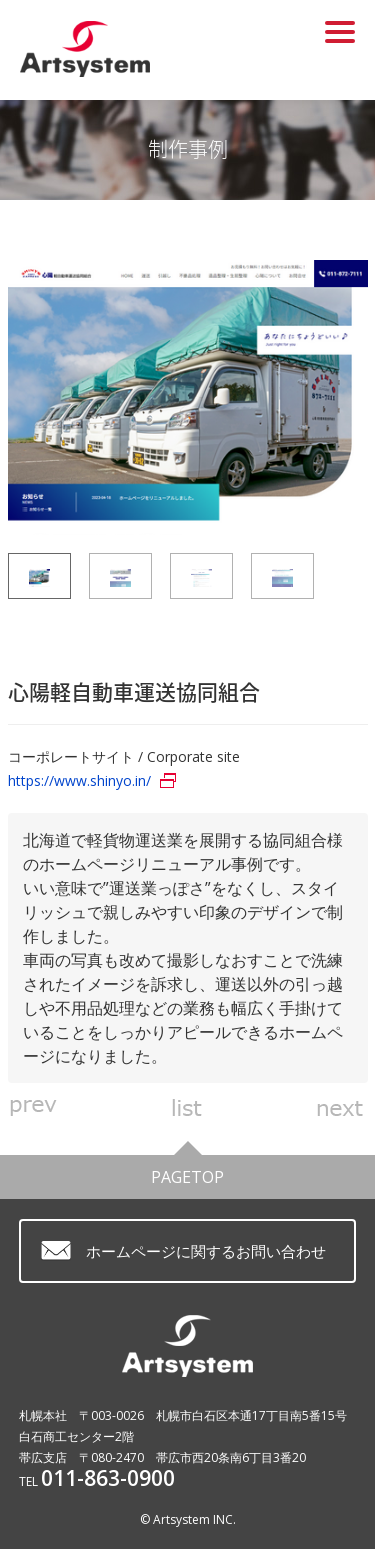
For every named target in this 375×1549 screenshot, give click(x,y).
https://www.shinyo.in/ (79, 780)
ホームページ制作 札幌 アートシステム (112, 49)
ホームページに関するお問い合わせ (206, 1251)
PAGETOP (187, 1171)
